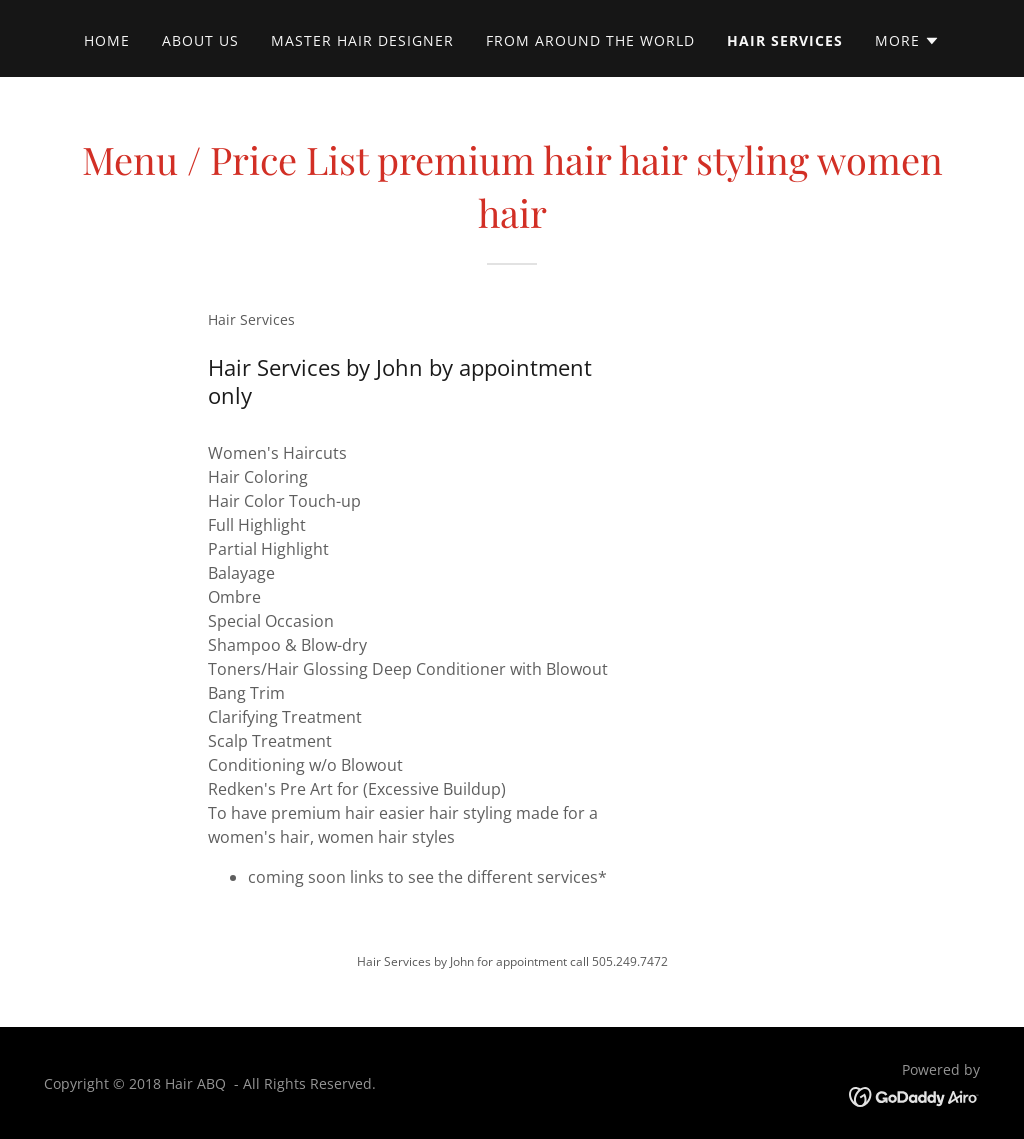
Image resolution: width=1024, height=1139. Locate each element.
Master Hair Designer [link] (362, 40)
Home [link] (107, 40)
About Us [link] (200, 40)
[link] (914, 1095)
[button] (907, 41)
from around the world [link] (590, 40)
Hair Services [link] (785, 40)
